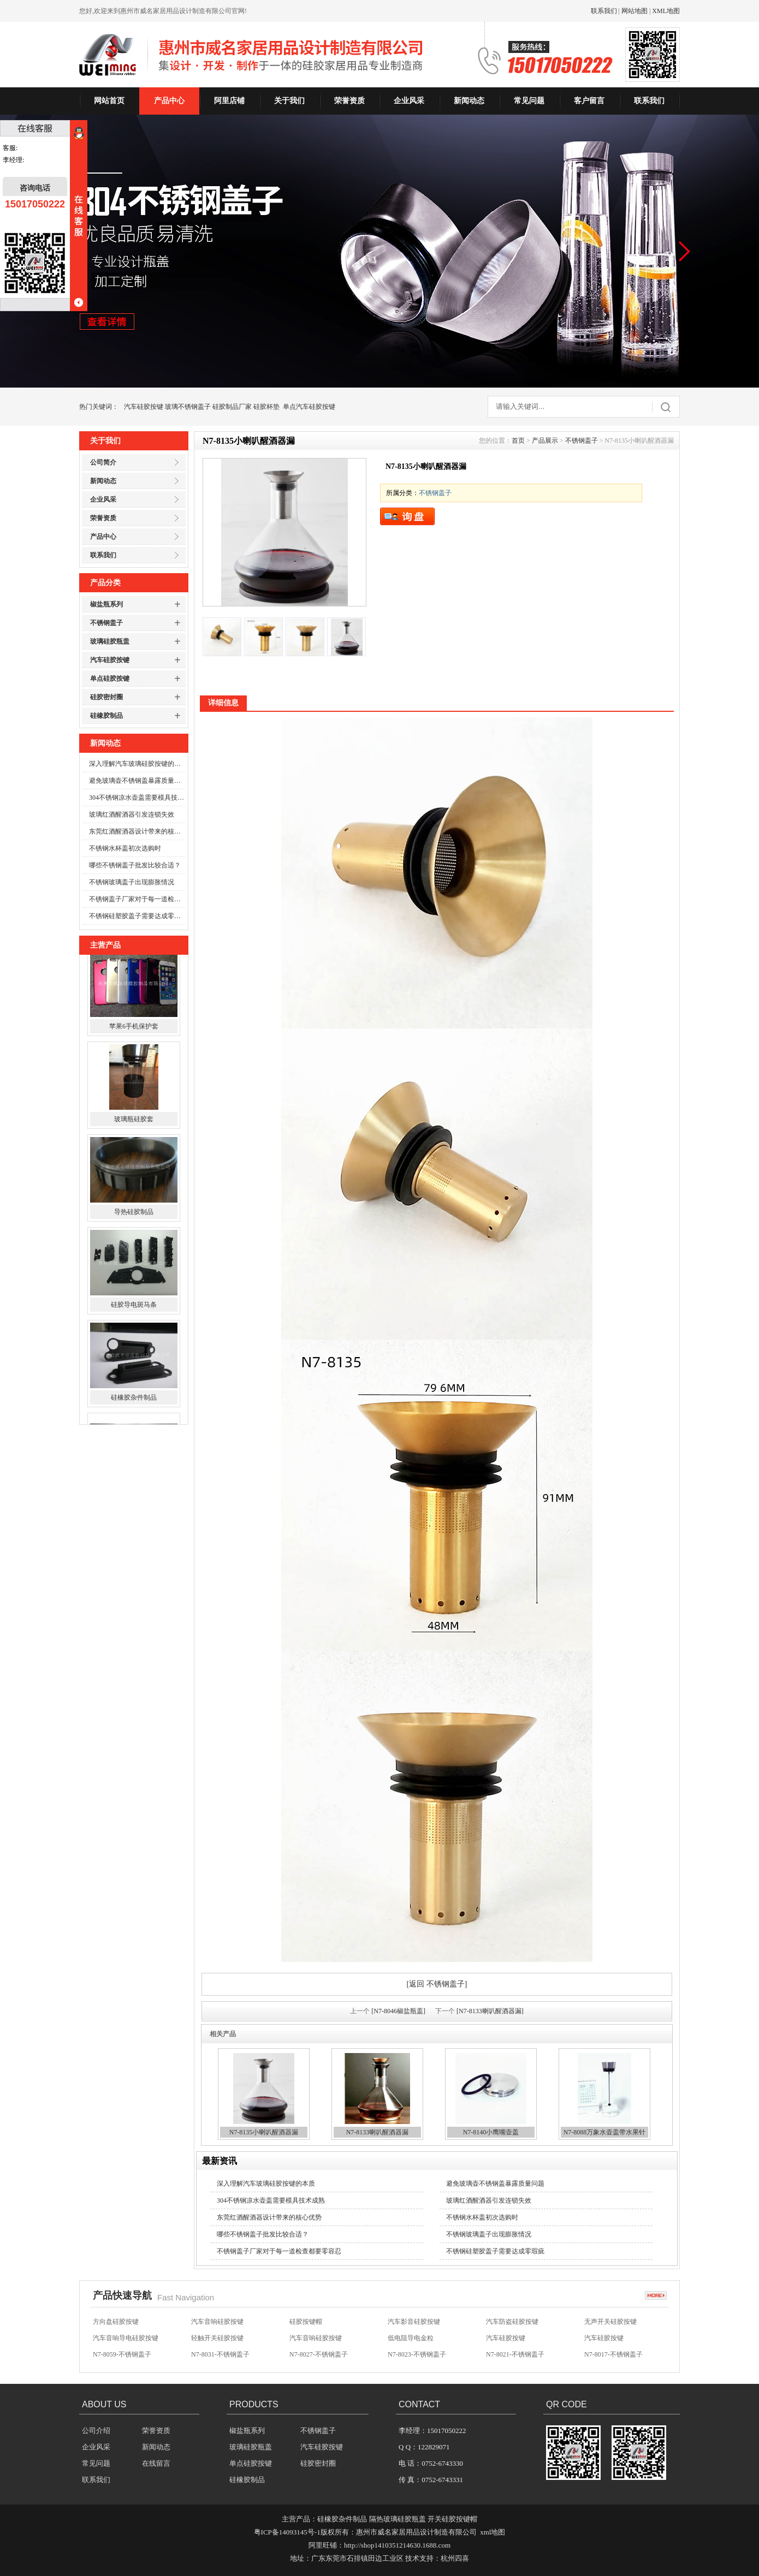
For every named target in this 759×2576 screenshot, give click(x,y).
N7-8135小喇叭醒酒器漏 (264, 2132)
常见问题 (529, 101)
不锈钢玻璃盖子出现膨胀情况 (131, 882)
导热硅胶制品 (133, 1223)
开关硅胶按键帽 (452, 2519)
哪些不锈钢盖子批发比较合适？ (135, 865)
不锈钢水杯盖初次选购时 (125, 848)
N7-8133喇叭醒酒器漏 (377, 2132)
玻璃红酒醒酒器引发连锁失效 (131, 814)
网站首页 (109, 101)
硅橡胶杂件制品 (134, 1409)
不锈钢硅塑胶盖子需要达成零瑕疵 (137, 916)
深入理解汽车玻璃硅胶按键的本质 (137, 764)
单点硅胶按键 (109, 678)
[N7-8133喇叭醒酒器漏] (490, 2011)
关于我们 (289, 101)
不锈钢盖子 (106, 623)
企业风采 (409, 101)
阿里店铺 (229, 101)
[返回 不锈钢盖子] (437, 1984)
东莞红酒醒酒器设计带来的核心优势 (137, 831)
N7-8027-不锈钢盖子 (318, 2356)
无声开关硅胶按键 (610, 2324)
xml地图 (492, 2532)
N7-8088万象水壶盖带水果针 (605, 2132)
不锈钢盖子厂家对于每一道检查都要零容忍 (137, 899)
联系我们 (604, 11)
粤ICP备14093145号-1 (287, 2532)
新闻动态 (469, 101)
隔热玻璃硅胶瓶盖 (397, 2519)
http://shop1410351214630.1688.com (397, 2545)
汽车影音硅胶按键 (414, 2324)
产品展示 (545, 440)
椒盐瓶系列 (106, 604)
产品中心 (169, 101)
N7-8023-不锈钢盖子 (417, 2356)
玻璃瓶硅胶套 (133, 1130)
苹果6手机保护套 (133, 1038)
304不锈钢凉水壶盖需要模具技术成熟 (137, 797)
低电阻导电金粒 (411, 2340)
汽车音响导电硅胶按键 (125, 2340)
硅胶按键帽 (305, 2324)
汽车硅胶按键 (143, 407)
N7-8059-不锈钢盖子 (122, 2356)
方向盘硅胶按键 (116, 2324)
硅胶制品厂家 (232, 407)
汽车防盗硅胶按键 (512, 2324)
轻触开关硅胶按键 (217, 2340)
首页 (518, 440)
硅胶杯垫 (266, 407)
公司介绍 (96, 2430)
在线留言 (156, 2463)
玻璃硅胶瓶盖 (109, 641)
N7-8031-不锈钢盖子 (220, 2356)
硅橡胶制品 (106, 715)
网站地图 (634, 11)
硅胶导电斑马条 (134, 1316)
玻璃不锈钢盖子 (188, 407)
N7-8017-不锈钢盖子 (613, 2356)
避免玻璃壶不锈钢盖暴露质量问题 (137, 780)
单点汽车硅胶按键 (309, 407)
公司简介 (103, 462)
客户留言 (589, 101)
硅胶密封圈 (106, 697)
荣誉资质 (349, 101)
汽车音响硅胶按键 (217, 2324)
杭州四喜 (455, 2558)
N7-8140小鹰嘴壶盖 (491, 2132)
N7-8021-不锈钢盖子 (515, 2356)
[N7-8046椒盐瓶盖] (398, 2011)
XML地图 (666, 11)
